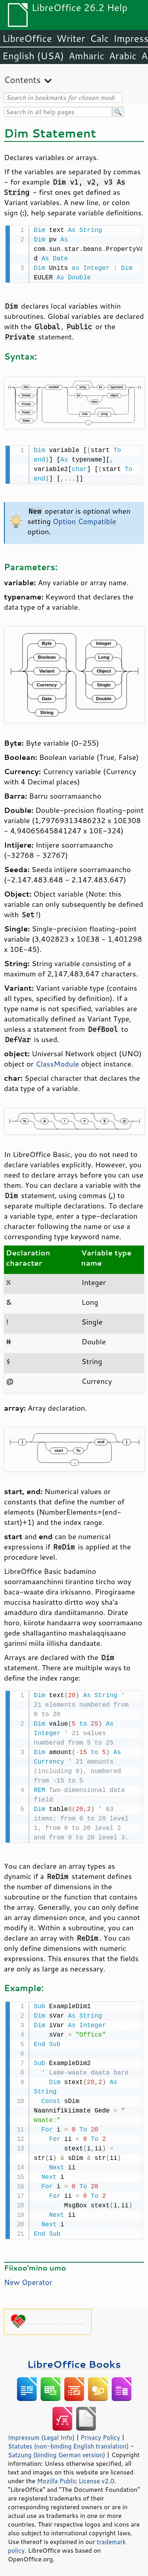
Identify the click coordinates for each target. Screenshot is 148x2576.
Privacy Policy (100, 2434)
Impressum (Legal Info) (41, 2434)
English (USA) (33, 55)
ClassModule (57, 1062)
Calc (99, 38)
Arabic (123, 55)
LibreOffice (27, 38)
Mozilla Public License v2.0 (75, 2477)
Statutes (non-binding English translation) (68, 2442)
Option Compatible (84, 519)
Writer (70, 38)
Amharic (86, 55)
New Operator (28, 2279)
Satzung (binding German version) (56, 2451)
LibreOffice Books (74, 2361)
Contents (22, 79)
